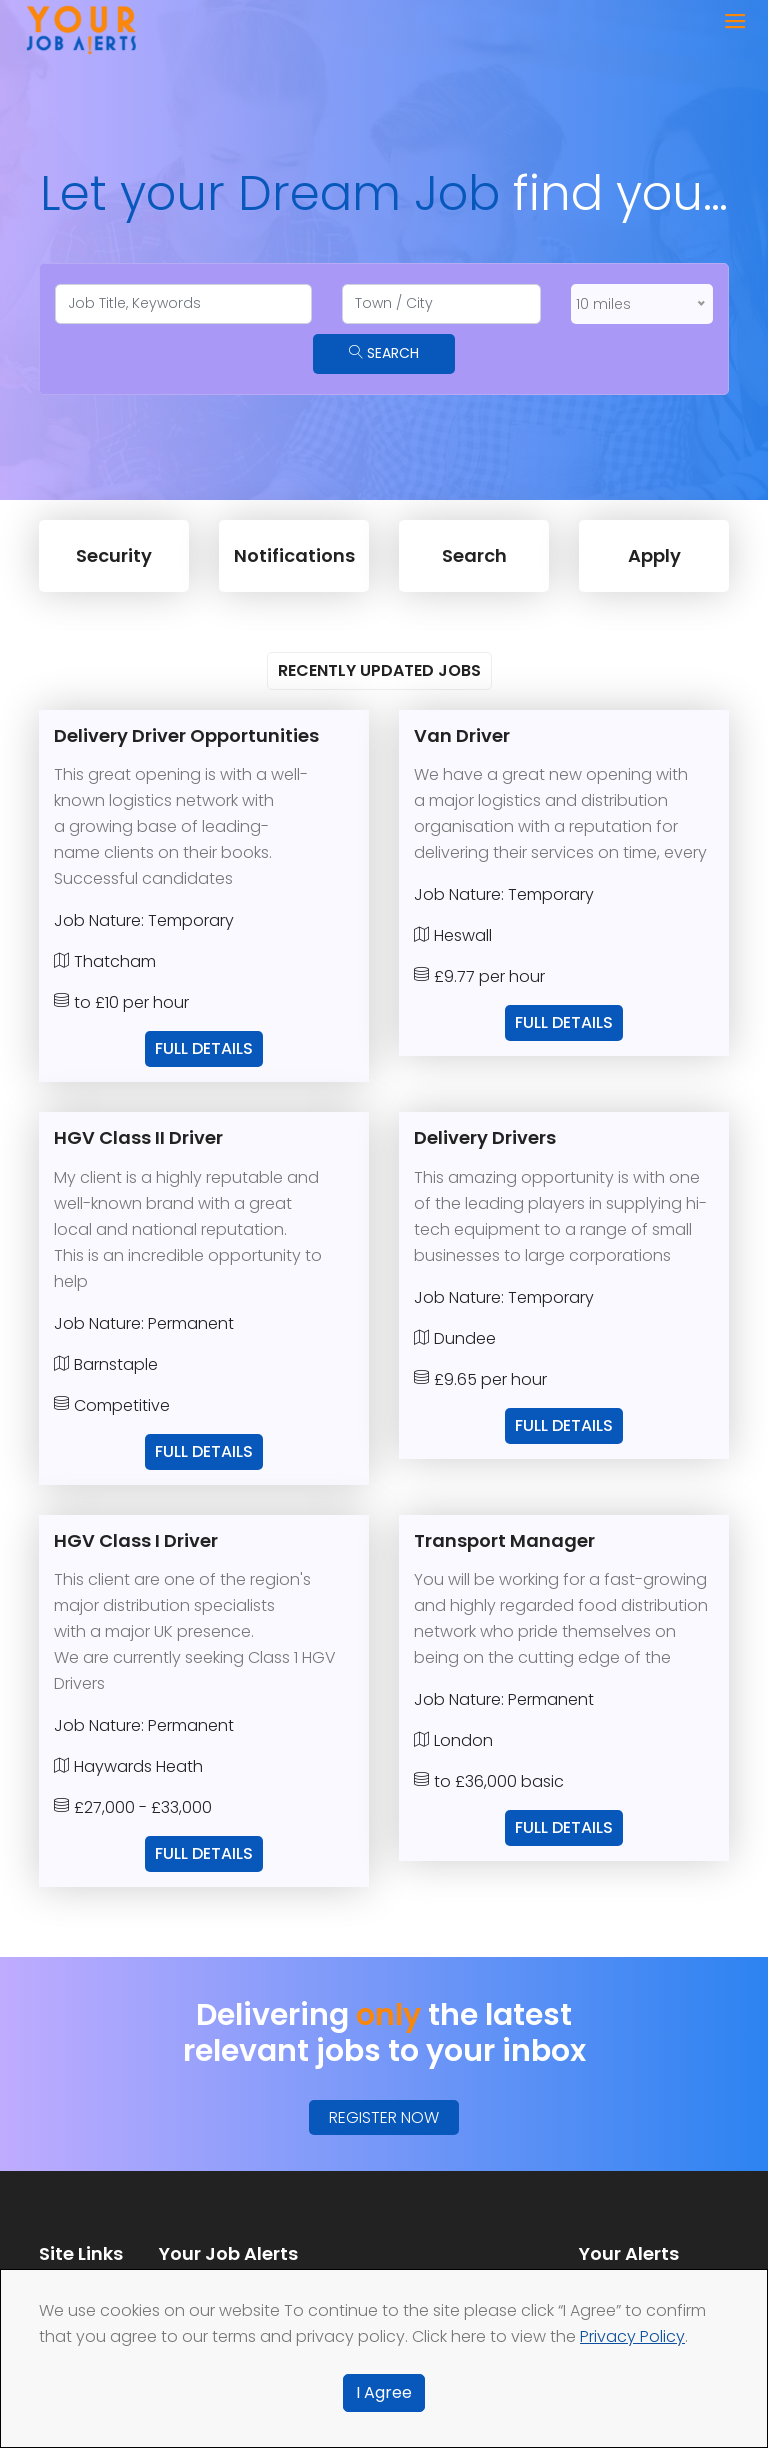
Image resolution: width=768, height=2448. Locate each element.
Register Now (384, 2117)
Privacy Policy (632, 2336)
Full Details (204, 1048)
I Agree (384, 2392)
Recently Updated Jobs (379, 670)
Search (384, 353)
